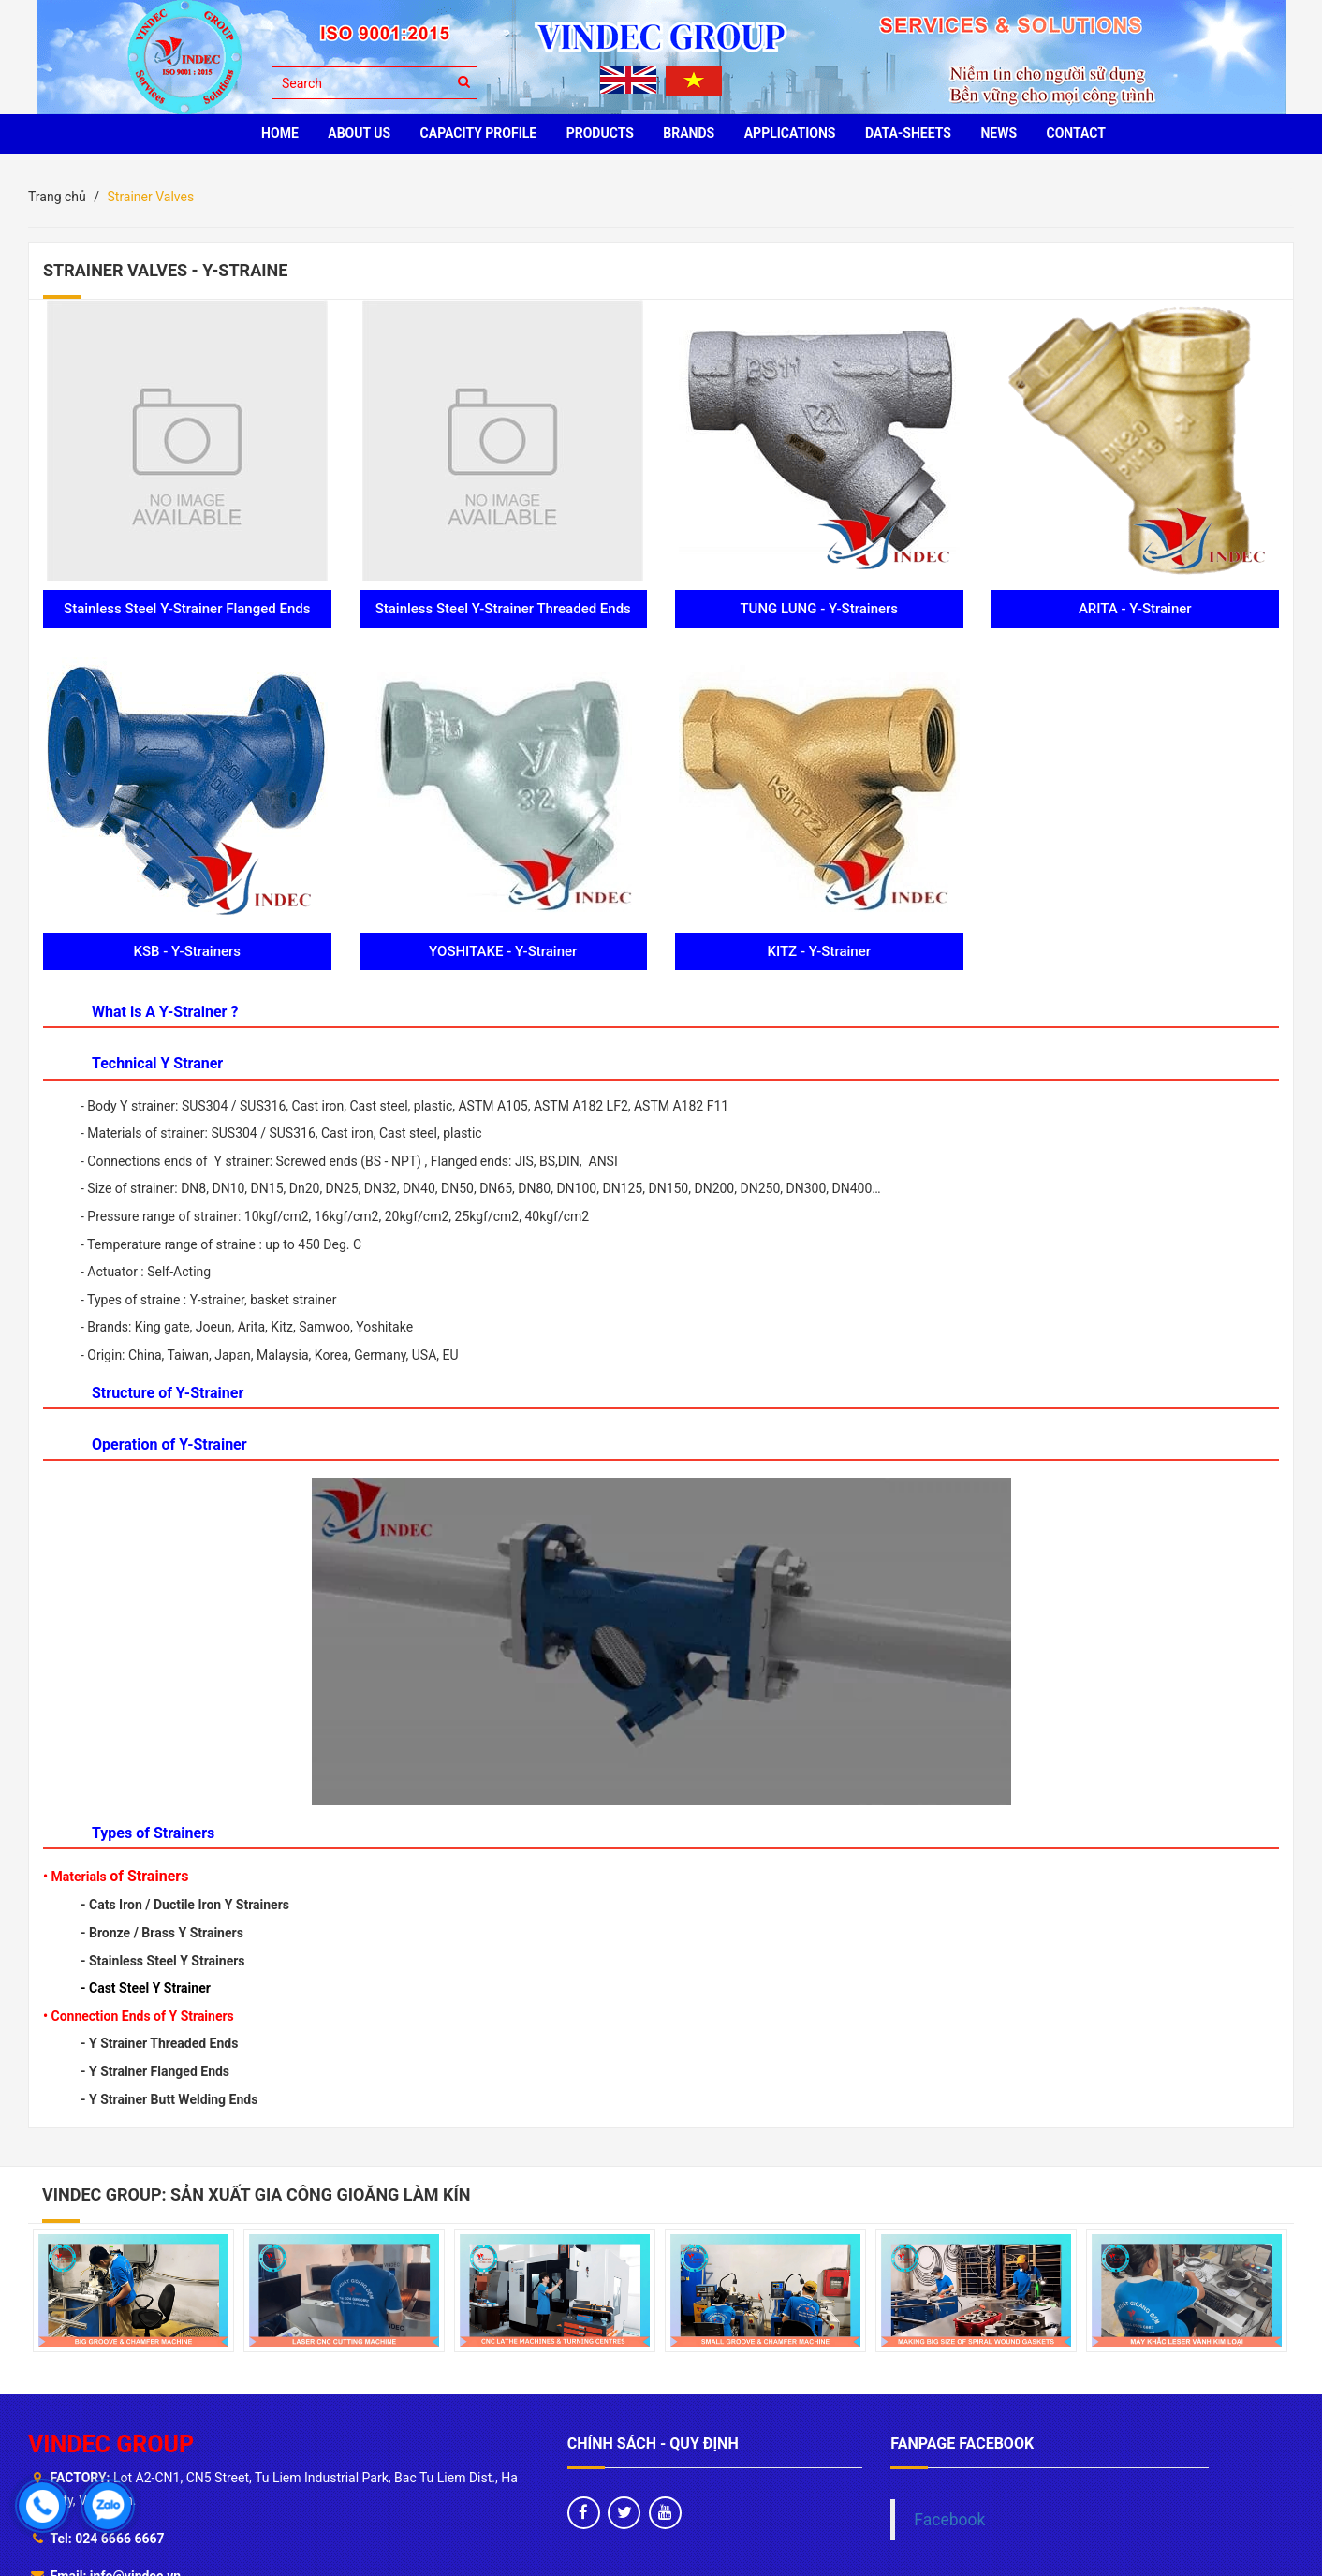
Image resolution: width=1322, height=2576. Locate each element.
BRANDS (688, 132)
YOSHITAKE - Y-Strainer (503, 951)
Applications (790, 132)
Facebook (949, 2519)
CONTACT (1076, 132)
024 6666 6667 (119, 2538)
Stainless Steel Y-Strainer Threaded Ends (503, 608)
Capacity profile (478, 132)
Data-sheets (908, 132)
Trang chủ (57, 196)
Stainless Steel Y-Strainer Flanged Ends (187, 608)
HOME (280, 132)
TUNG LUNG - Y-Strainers (819, 608)
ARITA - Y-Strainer (1135, 608)
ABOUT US (359, 132)
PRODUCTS (600, 132)
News (998, 132)
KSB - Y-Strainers (187, 951)
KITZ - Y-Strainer (819, 951)
